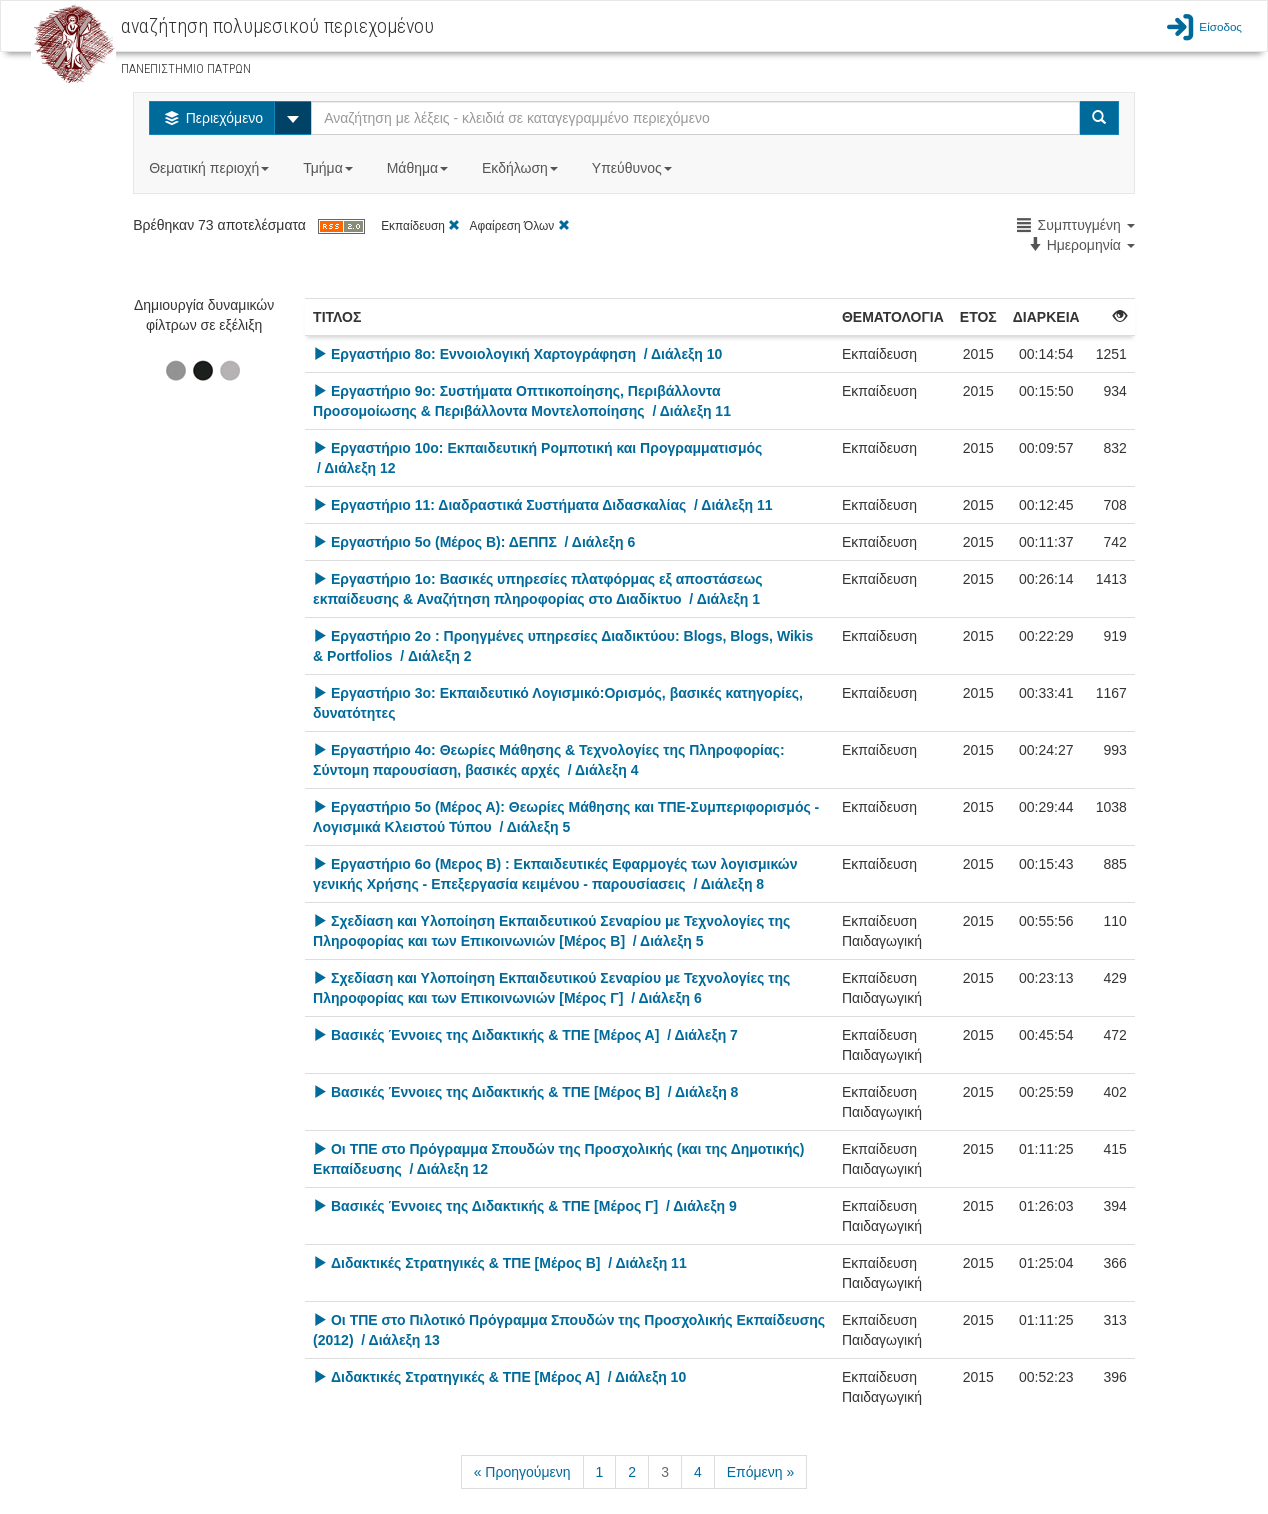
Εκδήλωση (522, 168)
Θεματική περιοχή (211, 168)
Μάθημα (419, 168)
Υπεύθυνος (634, 168)
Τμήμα (329, 168)
